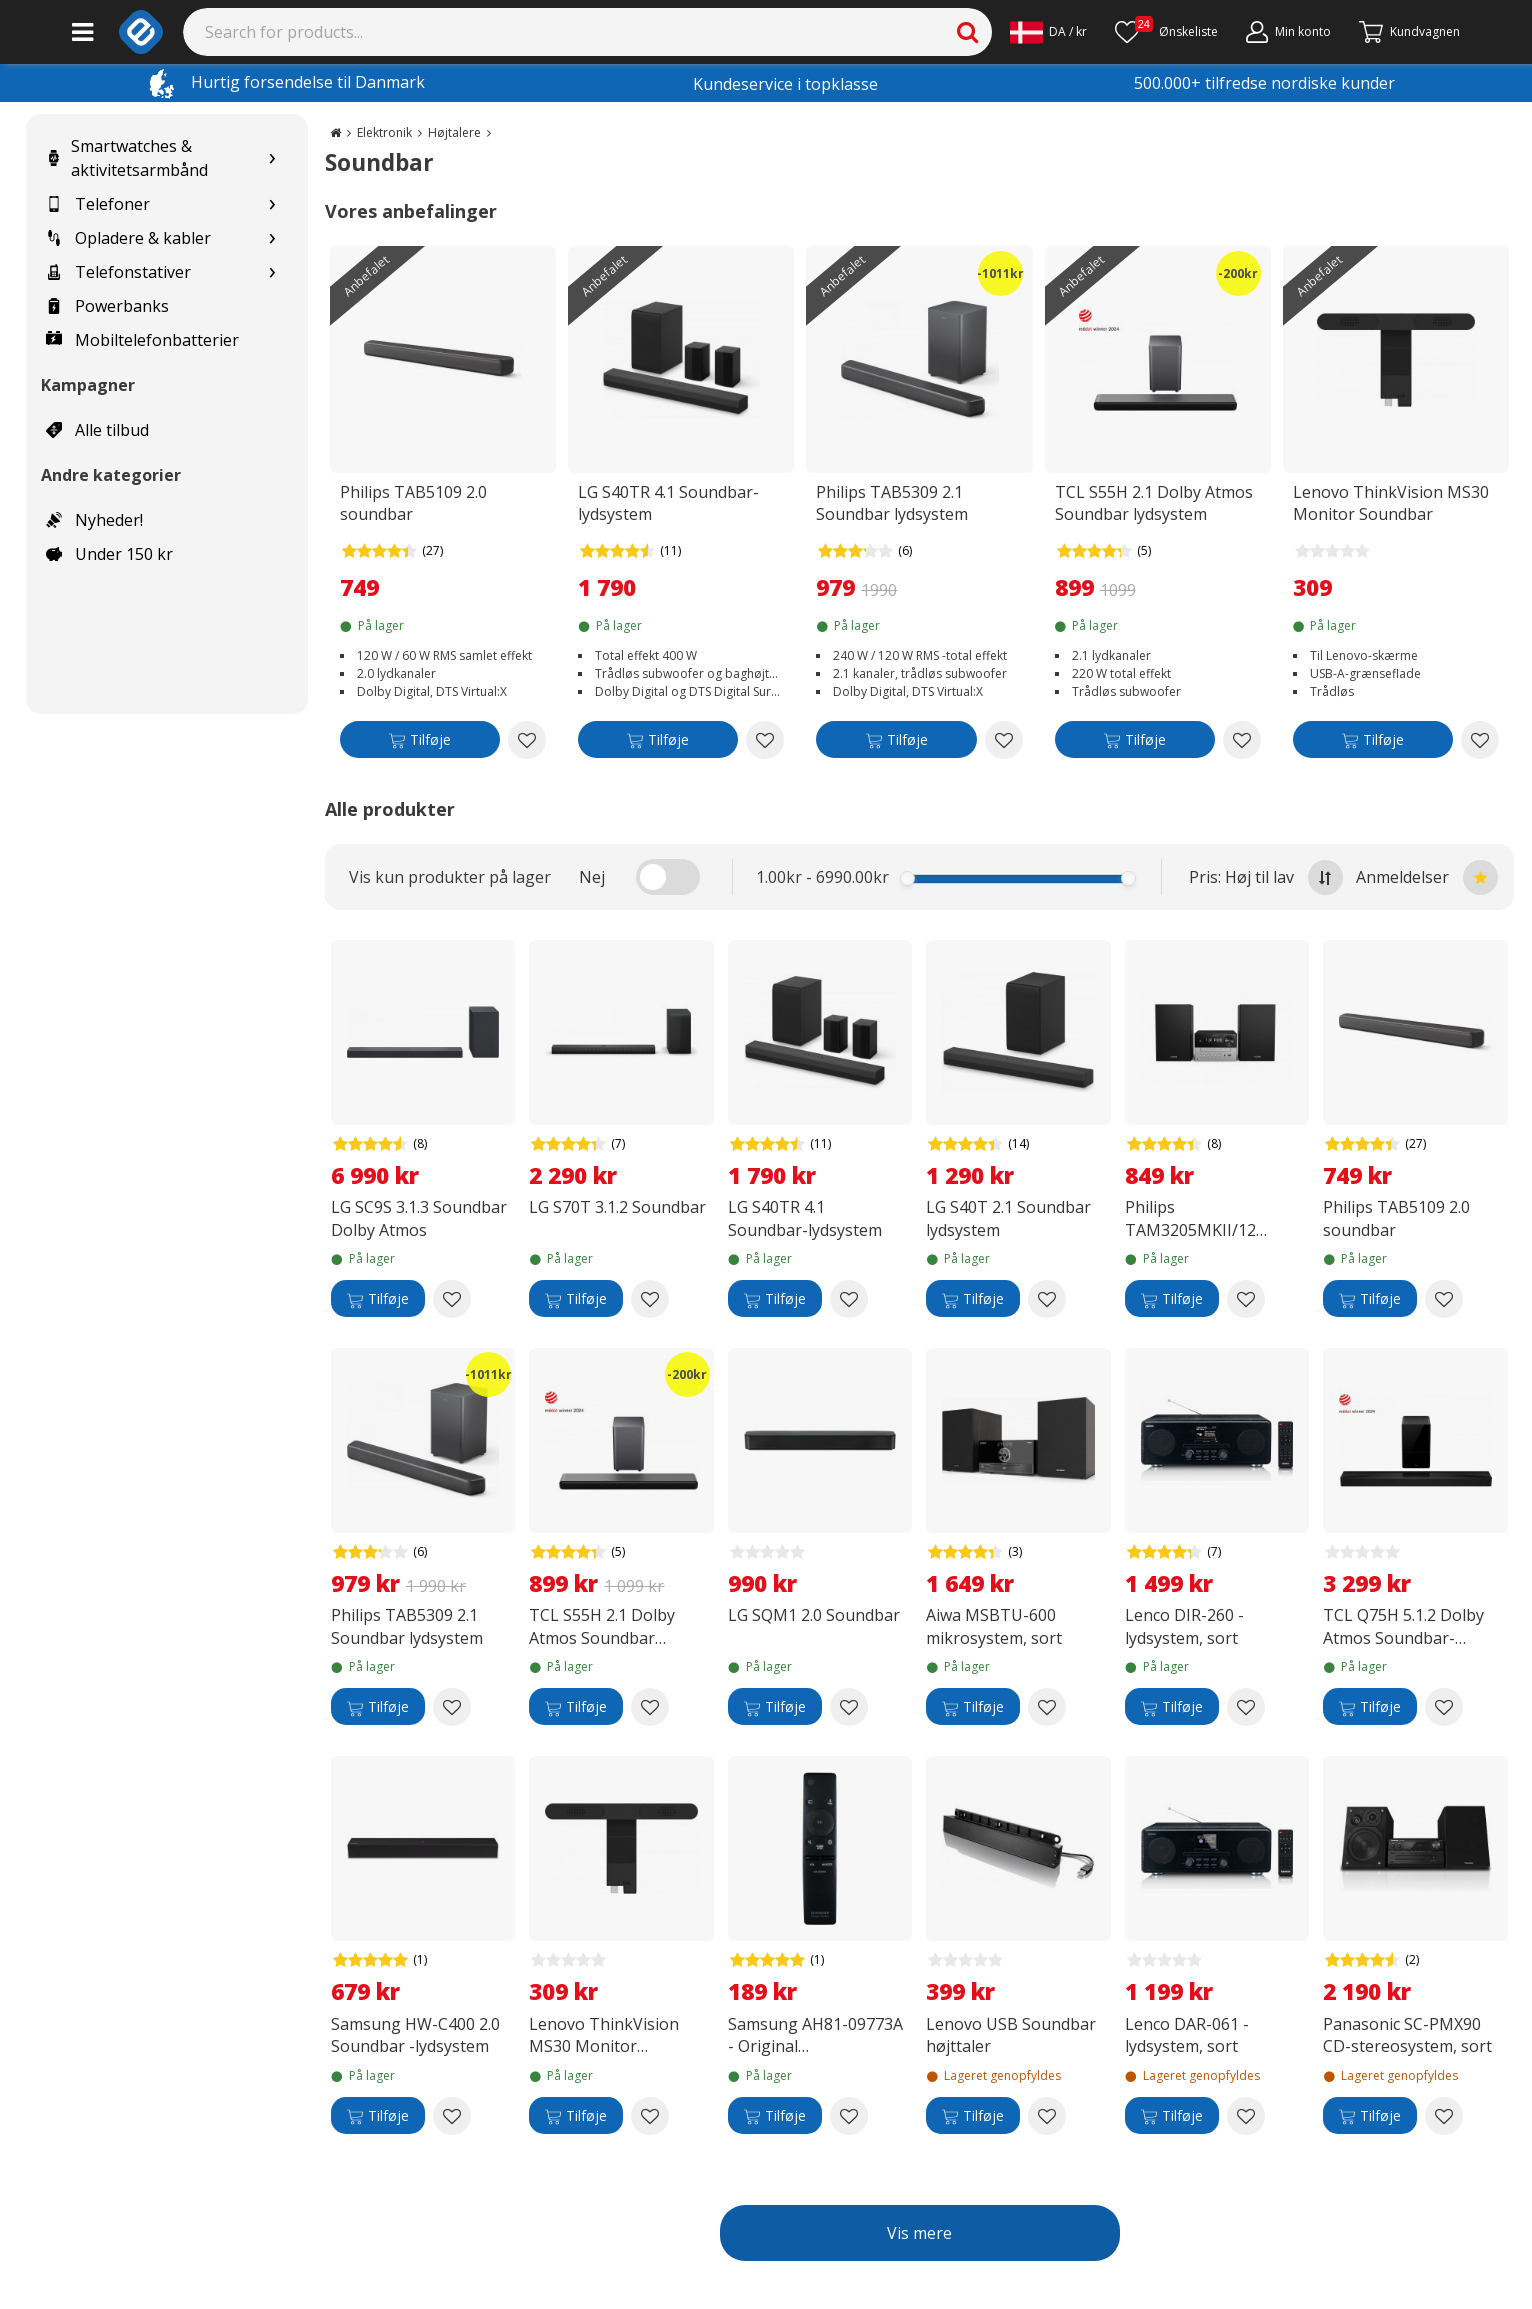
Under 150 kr (109, 554)
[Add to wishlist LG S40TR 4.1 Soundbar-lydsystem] (765, 740)
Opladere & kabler (128, 238)
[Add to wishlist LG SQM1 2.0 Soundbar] (849, 1707)
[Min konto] (1288, 32)
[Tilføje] (420, 743)
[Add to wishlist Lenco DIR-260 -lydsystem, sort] (1246, 1707)
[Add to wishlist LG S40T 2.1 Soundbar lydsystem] (1047, 1299)
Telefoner (98, 204)
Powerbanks (107, 306)
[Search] (588, 32)
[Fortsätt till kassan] (1409, 32)
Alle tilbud (97, 430)
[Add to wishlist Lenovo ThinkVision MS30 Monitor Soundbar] (1480, 740)
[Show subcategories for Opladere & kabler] (272, 238)
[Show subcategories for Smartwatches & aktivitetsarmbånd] (272, 158)
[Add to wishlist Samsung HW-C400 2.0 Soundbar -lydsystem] (452, 2116)
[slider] (907, 878)
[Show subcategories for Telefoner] (272, 204)
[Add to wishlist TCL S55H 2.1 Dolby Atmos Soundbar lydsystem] (1242, 740)
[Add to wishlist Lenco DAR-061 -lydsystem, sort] (1246, 2116)
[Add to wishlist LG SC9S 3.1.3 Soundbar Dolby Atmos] (452, 1299)
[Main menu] (82, 32)
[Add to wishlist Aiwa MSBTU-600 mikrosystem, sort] (1047, 1707)
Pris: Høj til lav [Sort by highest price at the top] (1266, 877)
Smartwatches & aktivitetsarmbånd (127, 158)
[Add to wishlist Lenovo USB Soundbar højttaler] (1047, 2116)
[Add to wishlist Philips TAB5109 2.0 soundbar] (527, 740)
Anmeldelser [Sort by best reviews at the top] (1427, 877)
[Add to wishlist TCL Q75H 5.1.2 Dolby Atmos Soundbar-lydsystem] (1444, 1707)
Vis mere (919, 2233)
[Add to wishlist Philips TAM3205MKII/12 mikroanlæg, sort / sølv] (1246, 1299)
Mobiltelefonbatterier (142, 340)
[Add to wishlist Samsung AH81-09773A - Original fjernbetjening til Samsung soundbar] (849, 2116)
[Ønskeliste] (1166, 32)
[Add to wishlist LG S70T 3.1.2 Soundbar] (650, 1299)
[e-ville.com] (141, 32)
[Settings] (1048, 32)
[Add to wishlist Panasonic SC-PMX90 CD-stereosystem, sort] (1444, 2116)
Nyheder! (94, 520)
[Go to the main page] (335, 132)
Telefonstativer (118, 272)
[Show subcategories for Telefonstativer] (272, 272)
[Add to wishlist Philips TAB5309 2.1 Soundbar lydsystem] (1004, 740)
